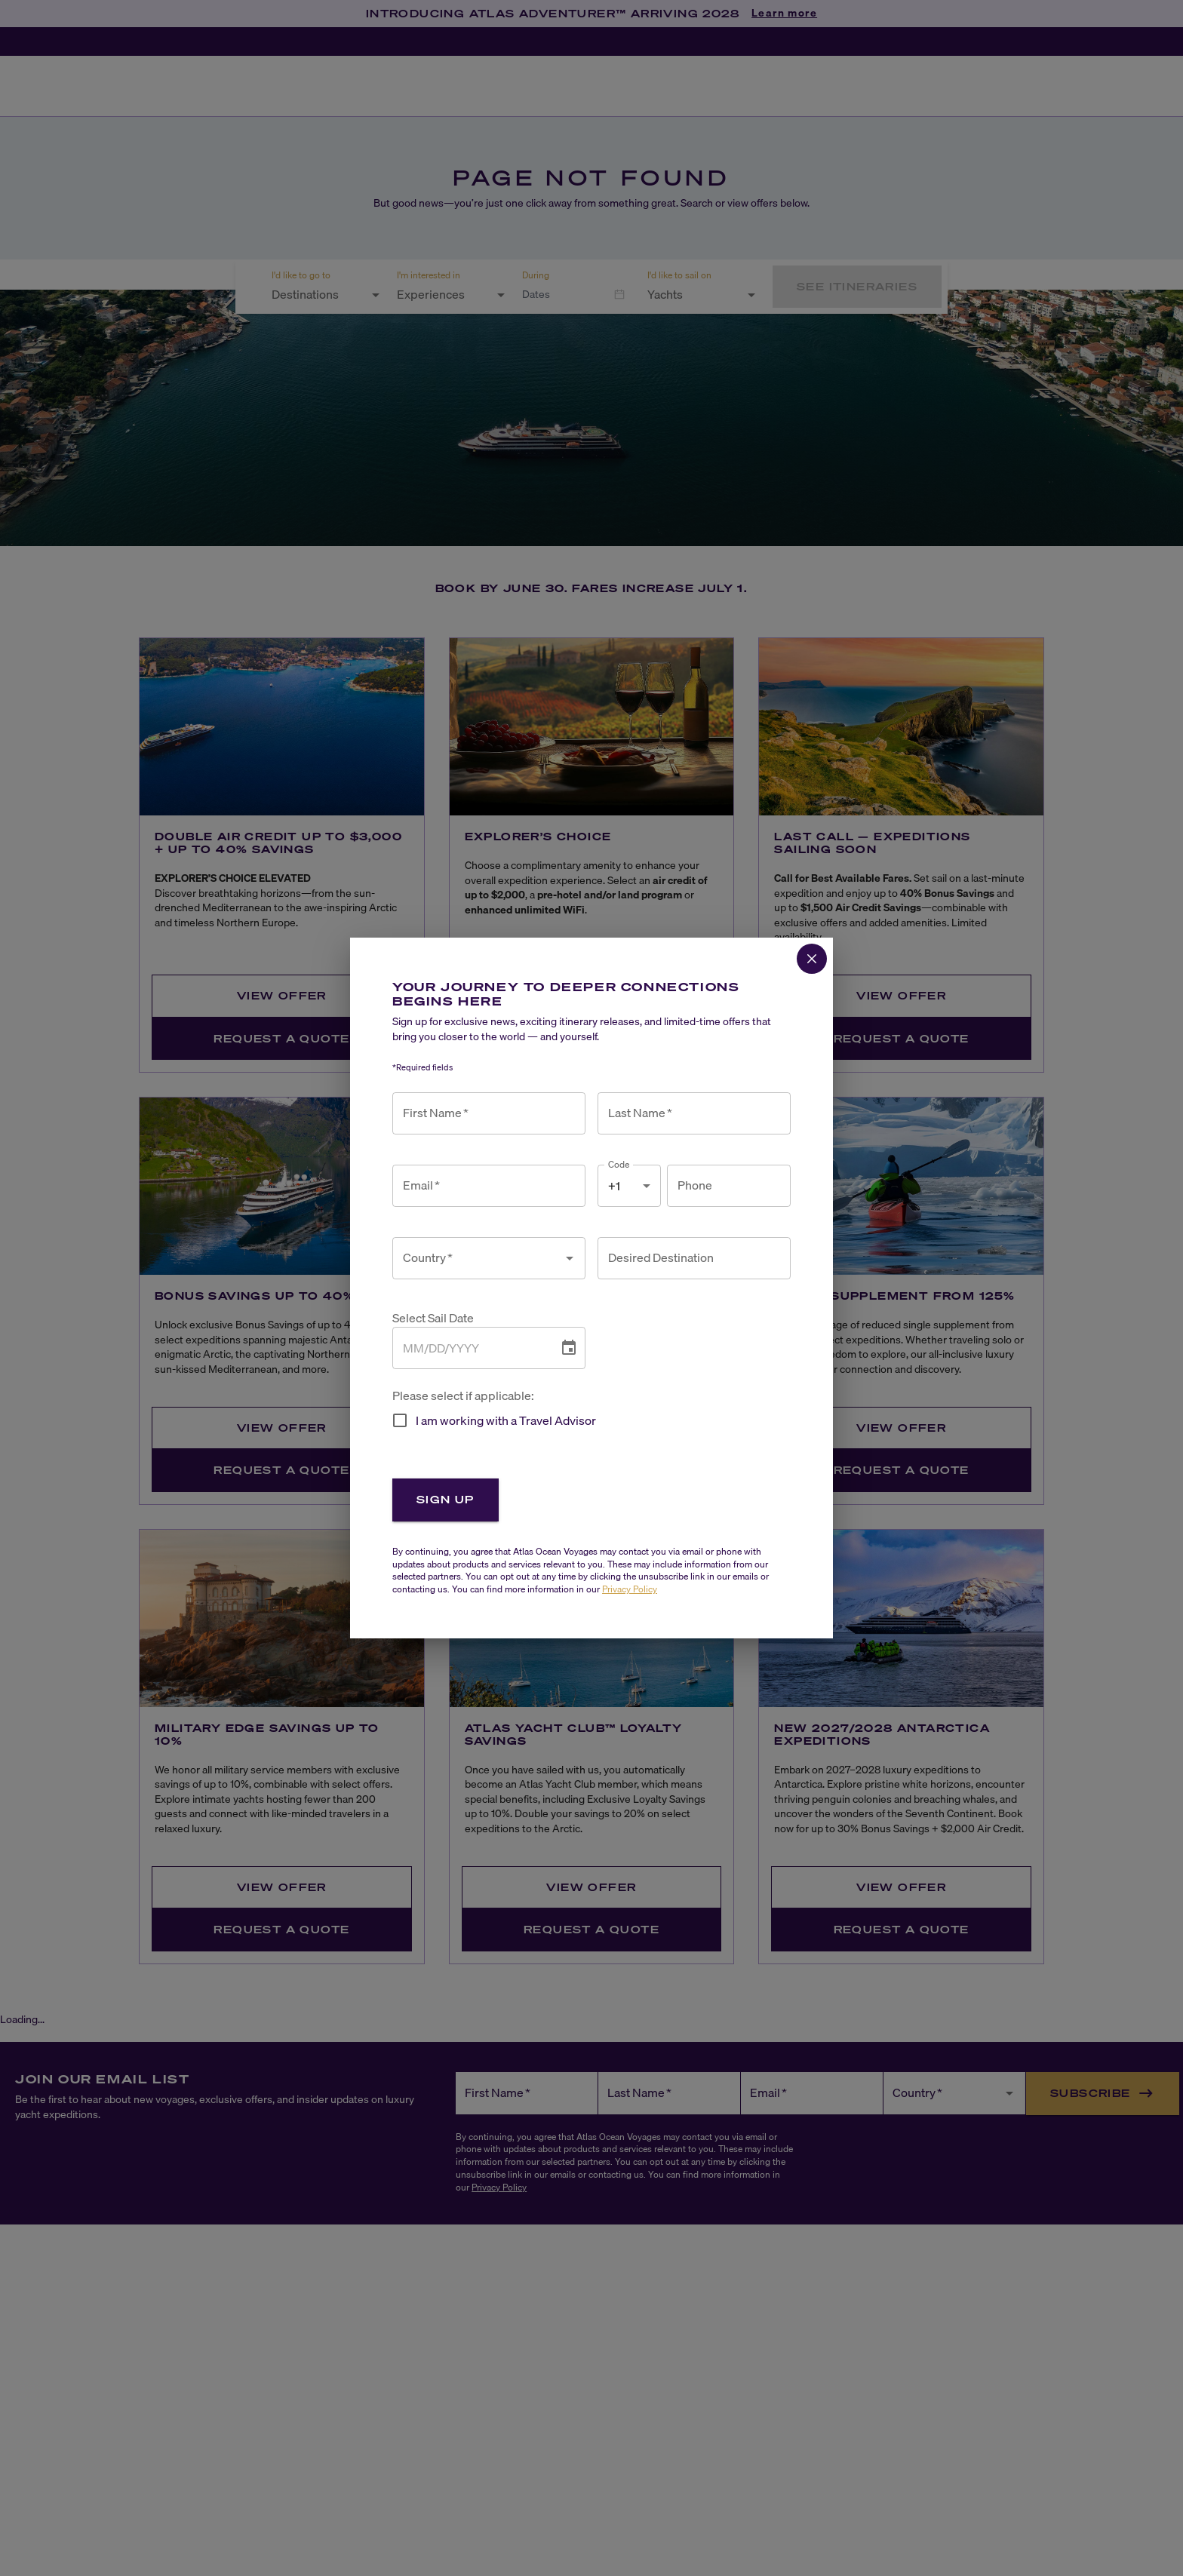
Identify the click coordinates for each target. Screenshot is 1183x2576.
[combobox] (477, 1258)
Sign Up (445, 1499)
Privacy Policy (629, 1589)
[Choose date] (569, 1348)
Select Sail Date (433, 1318)
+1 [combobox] (614, 1186)
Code (619, 1164)
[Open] (569, 1258)
